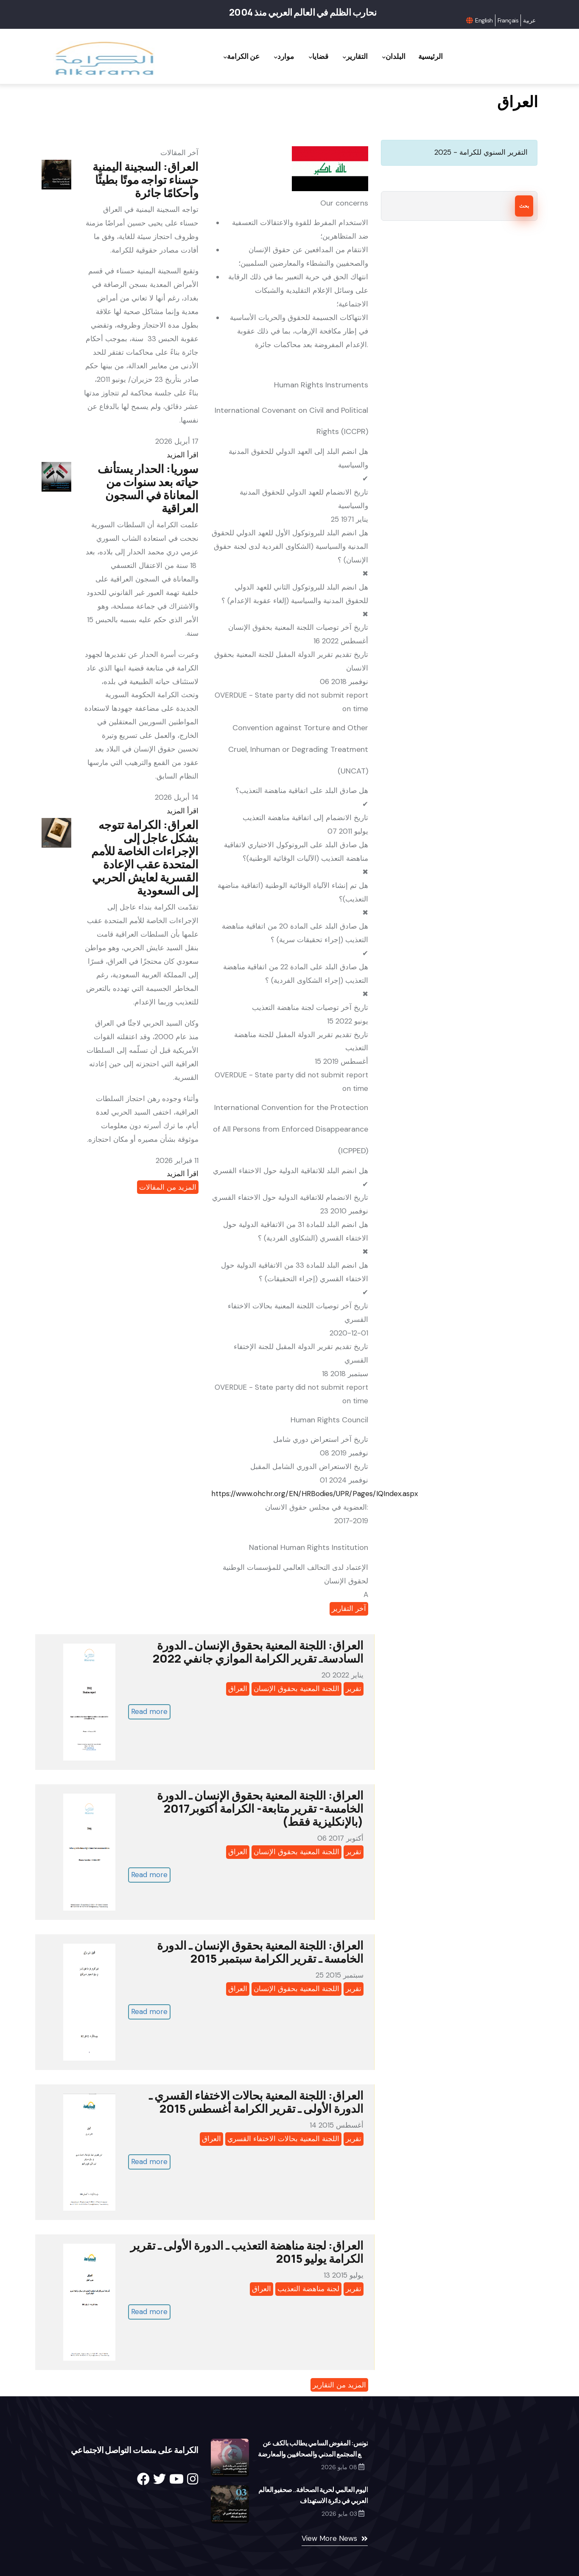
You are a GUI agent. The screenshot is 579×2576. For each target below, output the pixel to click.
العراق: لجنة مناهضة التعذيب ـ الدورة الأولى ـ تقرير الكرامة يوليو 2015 (247, 2251)
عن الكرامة (231, 56)
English (483, 20)
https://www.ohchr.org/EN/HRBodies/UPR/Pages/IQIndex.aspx (314, 1493)
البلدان (391, 56)
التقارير (350, 56)
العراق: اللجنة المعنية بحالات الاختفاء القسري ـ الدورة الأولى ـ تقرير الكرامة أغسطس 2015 (256, 2101)
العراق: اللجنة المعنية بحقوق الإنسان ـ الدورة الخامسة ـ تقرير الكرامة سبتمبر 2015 (260, 1951)
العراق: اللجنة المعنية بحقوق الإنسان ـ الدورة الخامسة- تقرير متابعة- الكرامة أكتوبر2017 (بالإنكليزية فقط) (260, 1808)
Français (508, 20)
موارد (275, 56)
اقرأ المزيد (183, 454)
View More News (329, 2538)
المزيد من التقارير (339, 2385)
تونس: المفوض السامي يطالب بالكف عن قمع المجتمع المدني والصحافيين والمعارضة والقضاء (313, 2454)
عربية (529, 20)
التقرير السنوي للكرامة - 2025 (481, 152)
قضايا (311, 56)
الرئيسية (429, 56)
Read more (149, 1711)
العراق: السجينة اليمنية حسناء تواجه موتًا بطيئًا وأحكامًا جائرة (145, 179)
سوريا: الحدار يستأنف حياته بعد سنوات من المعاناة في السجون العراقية (148, 488)
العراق (237, 1688)
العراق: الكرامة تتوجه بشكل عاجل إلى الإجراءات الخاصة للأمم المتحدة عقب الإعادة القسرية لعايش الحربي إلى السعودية (145, 857)
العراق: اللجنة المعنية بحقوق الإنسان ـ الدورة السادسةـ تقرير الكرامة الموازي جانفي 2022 (258, 1651)
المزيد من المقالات (167, 1187)
